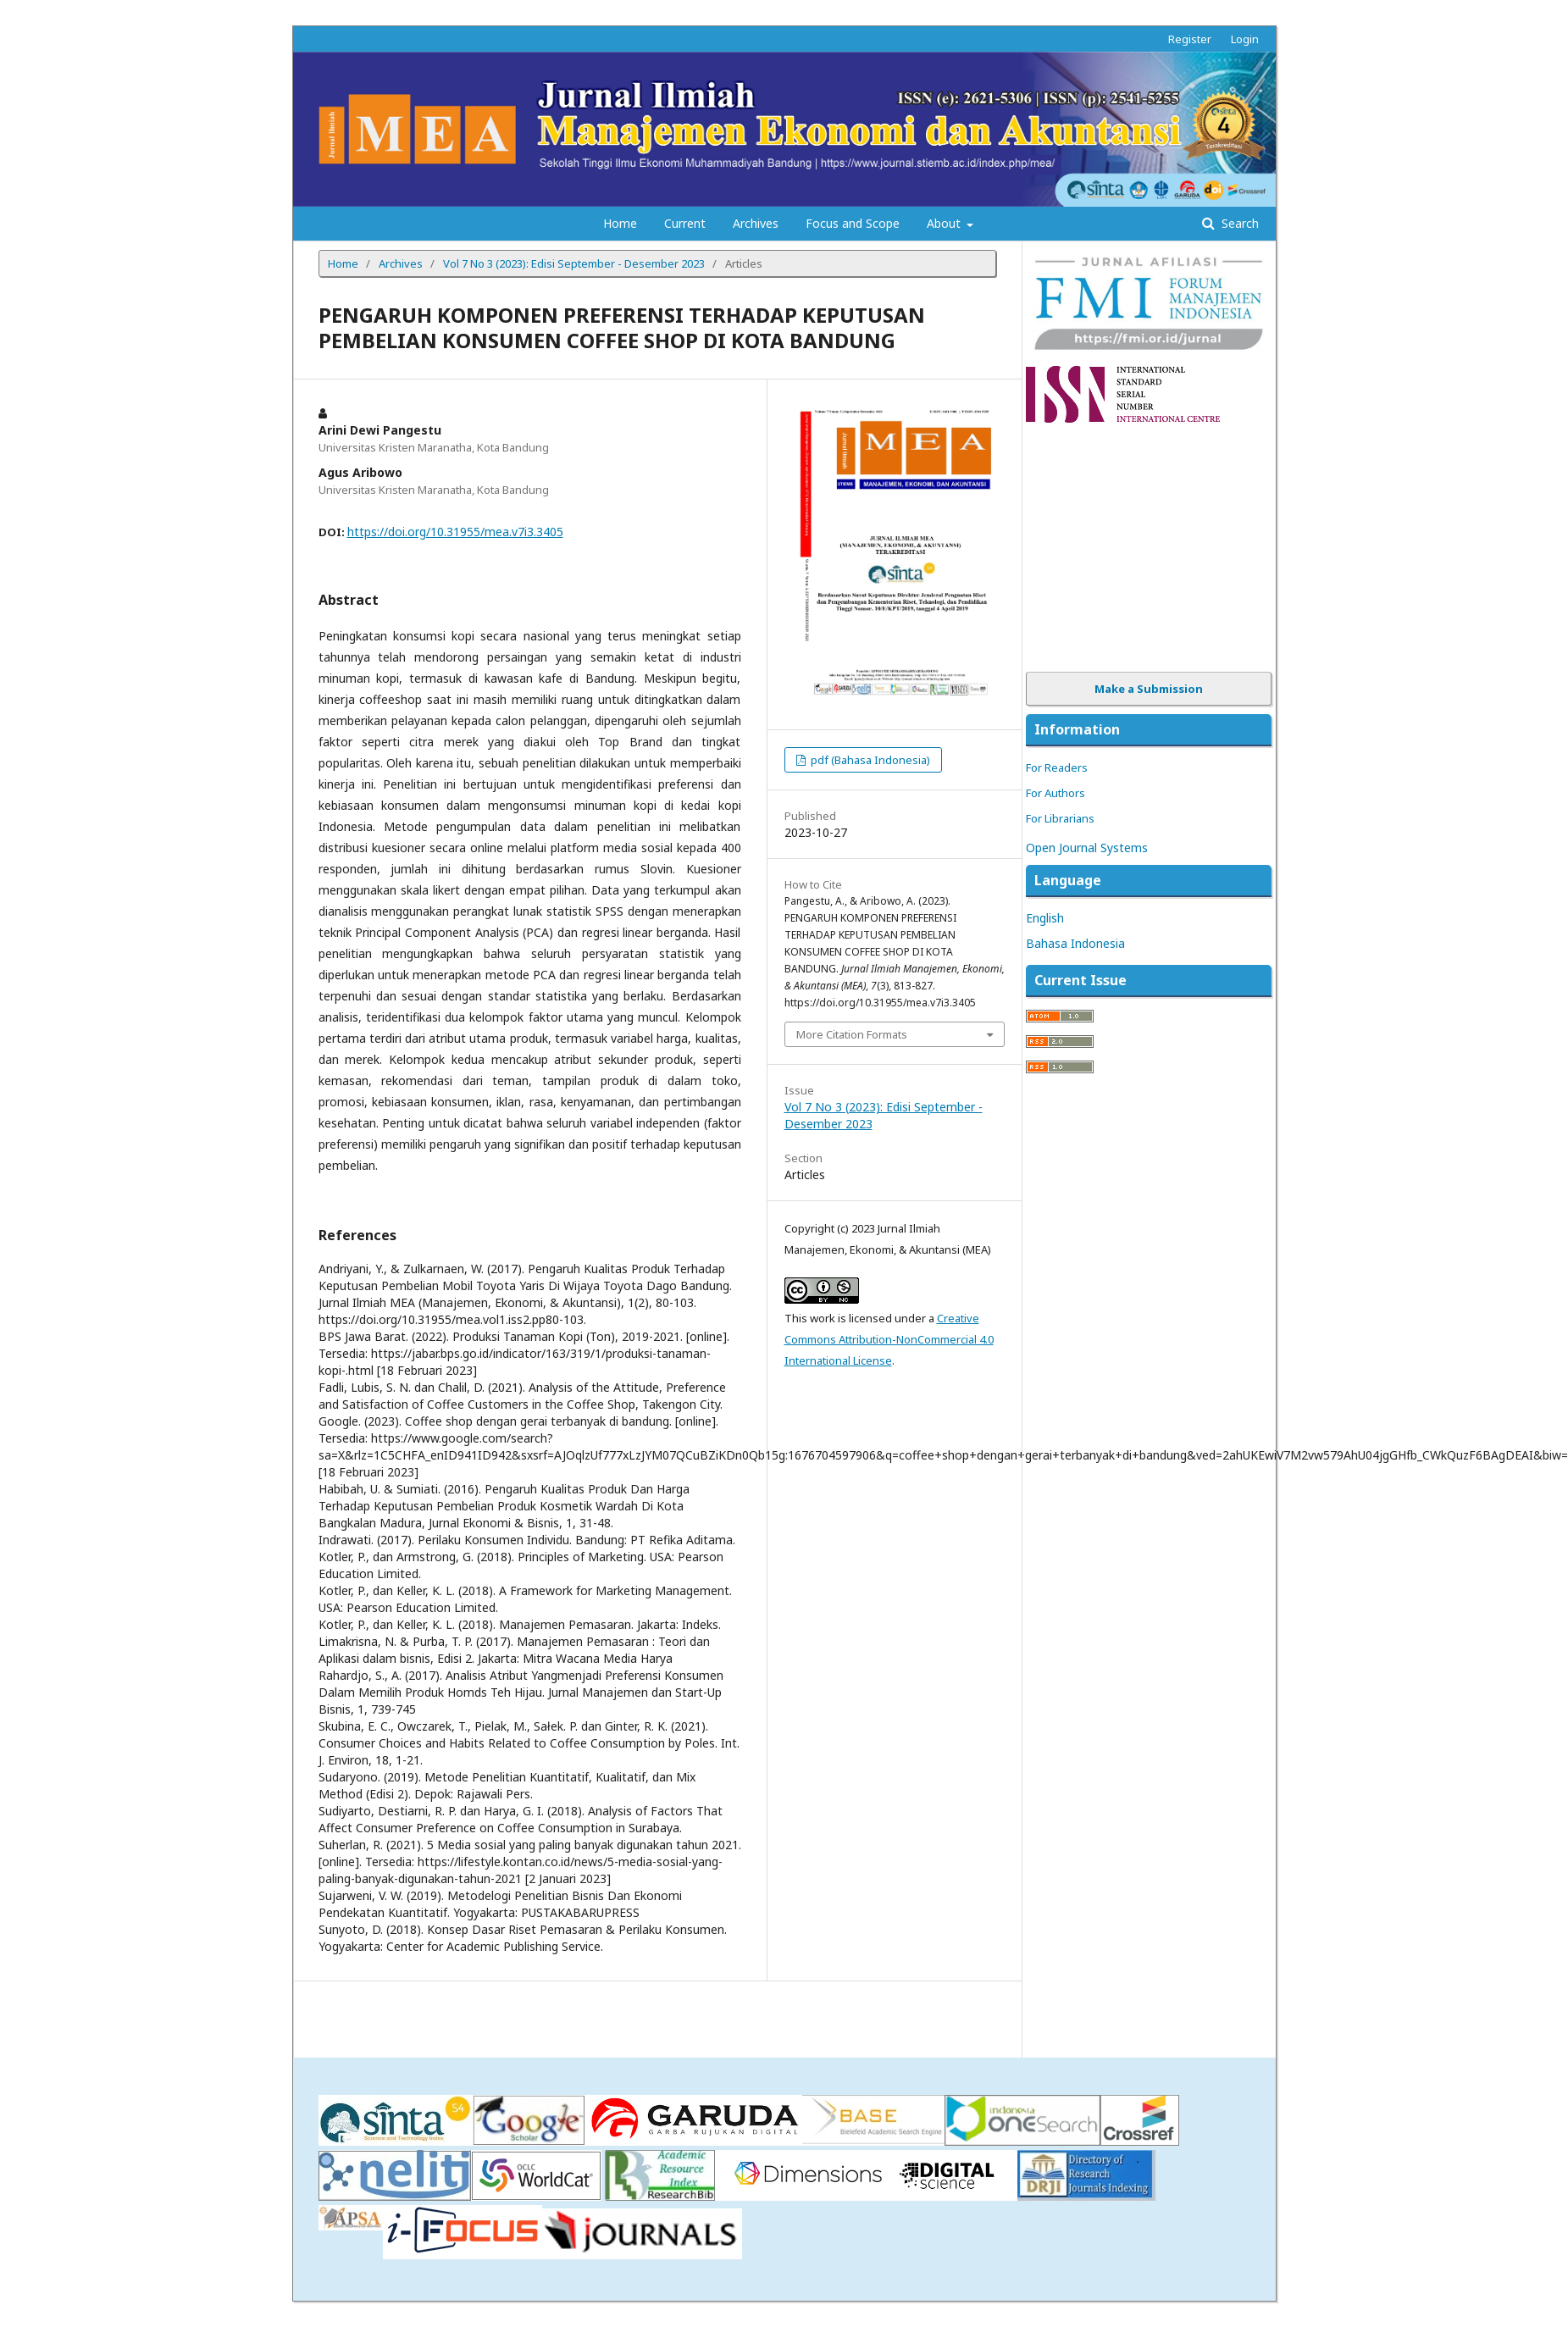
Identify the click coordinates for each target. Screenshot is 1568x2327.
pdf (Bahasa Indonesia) (869, 759)
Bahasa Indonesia (1075, 943)
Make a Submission (1148, 688)
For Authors (1055, 793)
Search (1238, 223)
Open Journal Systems (1087, 847)
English (1045, 918)
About (945, 223)
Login (1245, 39)
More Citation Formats (851, 1034)
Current (685, 223)
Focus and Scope (853, 223)
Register (1189, 39)
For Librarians (1060, 818)
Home (620, 223)
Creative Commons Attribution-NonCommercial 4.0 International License (889, 1339)
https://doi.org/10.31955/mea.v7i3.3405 (455, 532)
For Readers (1057, 767)
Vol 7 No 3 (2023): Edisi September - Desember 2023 (574, 263)
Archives (755, 223)
